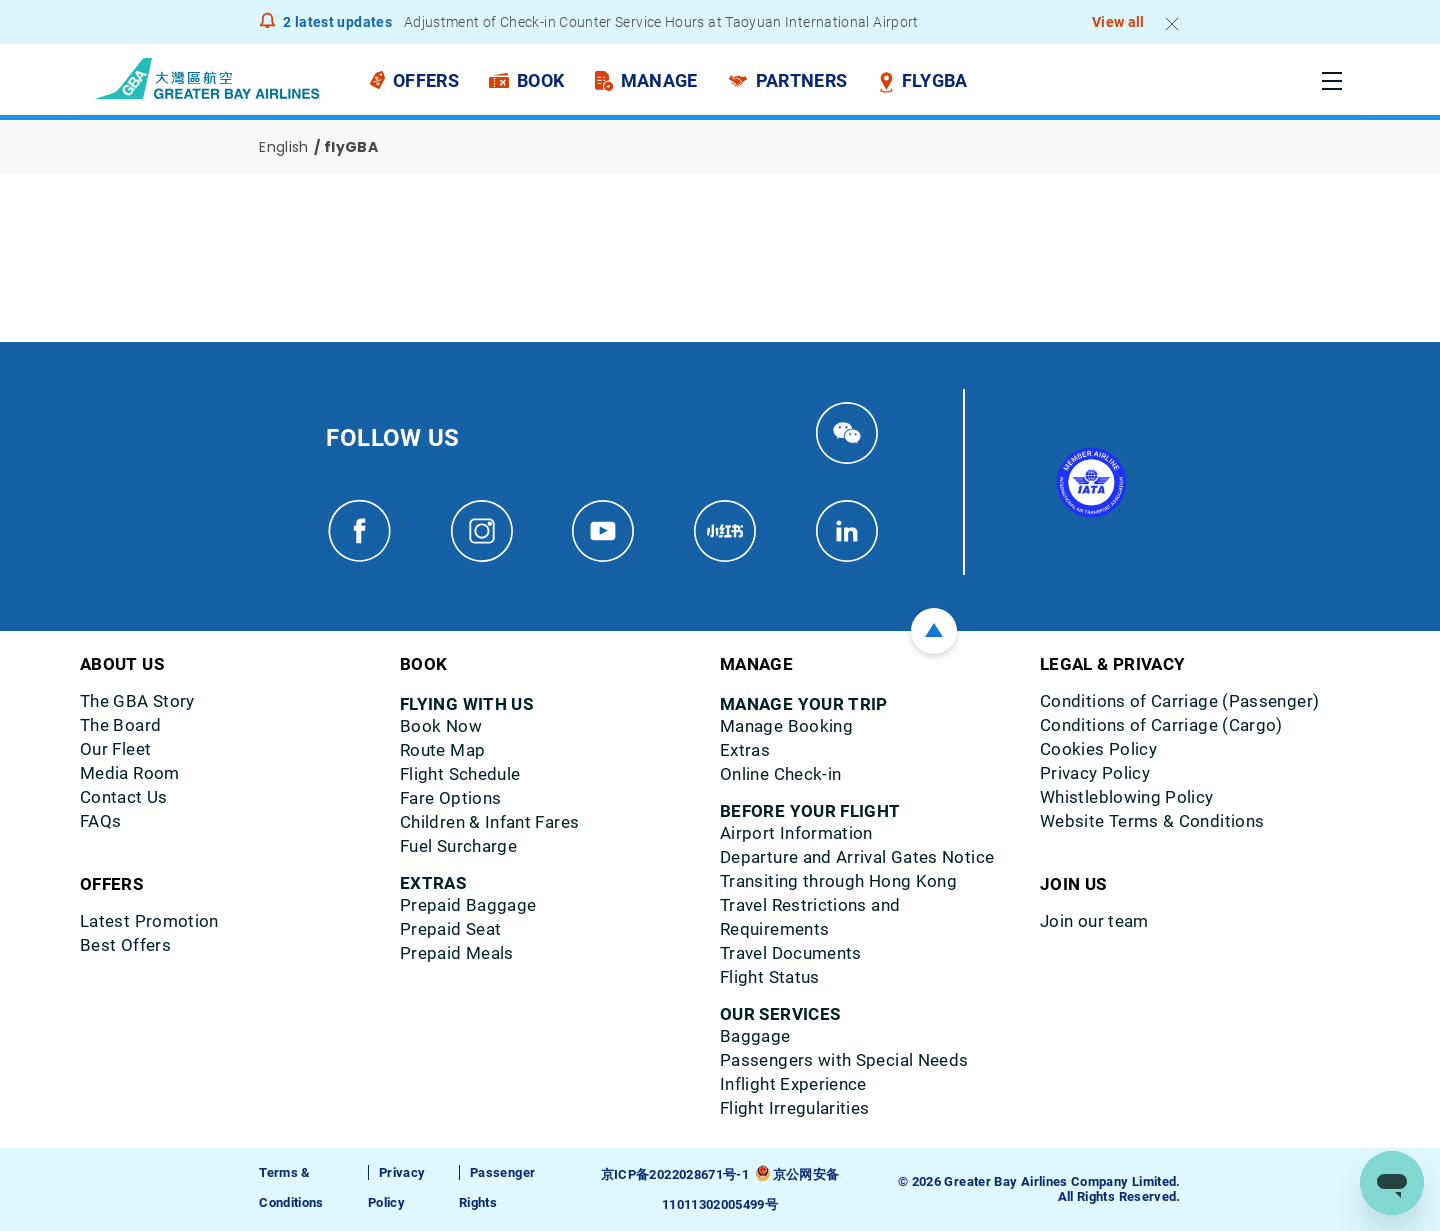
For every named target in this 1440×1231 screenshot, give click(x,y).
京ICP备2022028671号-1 (675, 1174)
